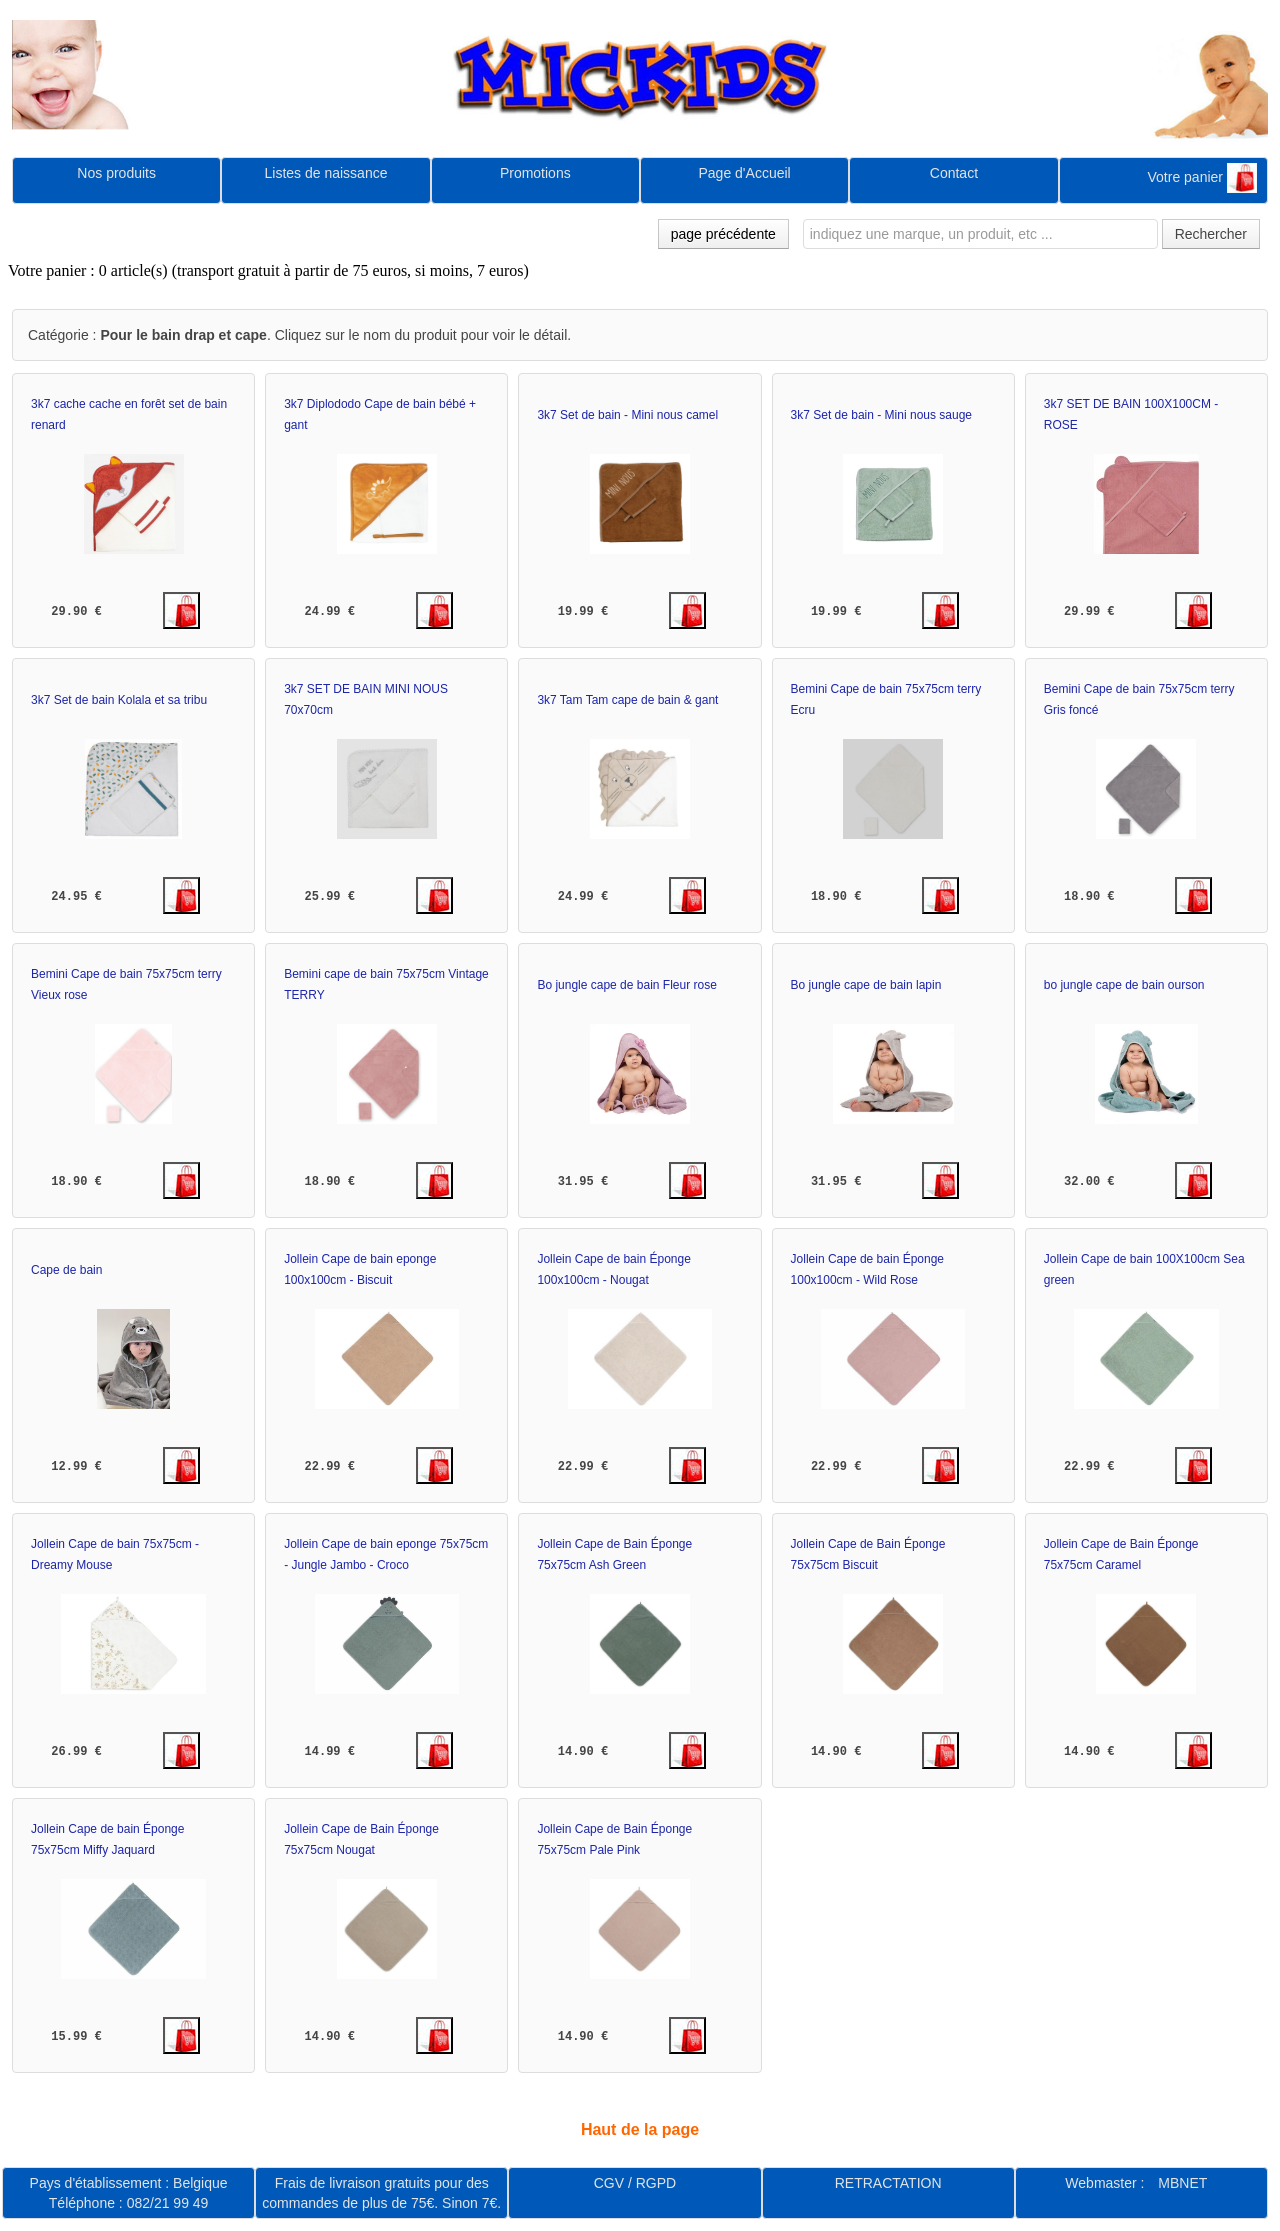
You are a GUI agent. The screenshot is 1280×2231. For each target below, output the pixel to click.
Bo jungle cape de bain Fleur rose (626, 985)
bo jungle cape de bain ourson (1124, 985)
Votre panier (1201, 178)
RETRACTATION (888, 2183)
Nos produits (116, 173)
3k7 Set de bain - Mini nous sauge (881, 415)
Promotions (535, 173)
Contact (954, 173)
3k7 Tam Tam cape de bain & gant (627, 700)
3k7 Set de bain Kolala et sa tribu (119, 700)
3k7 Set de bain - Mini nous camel (627, 415)
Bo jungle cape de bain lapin (866, 985)
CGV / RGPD (635, 2183)
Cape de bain (66, 1270)
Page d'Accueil (745, 173)
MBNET (1182, 2183)
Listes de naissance (325, 173)
